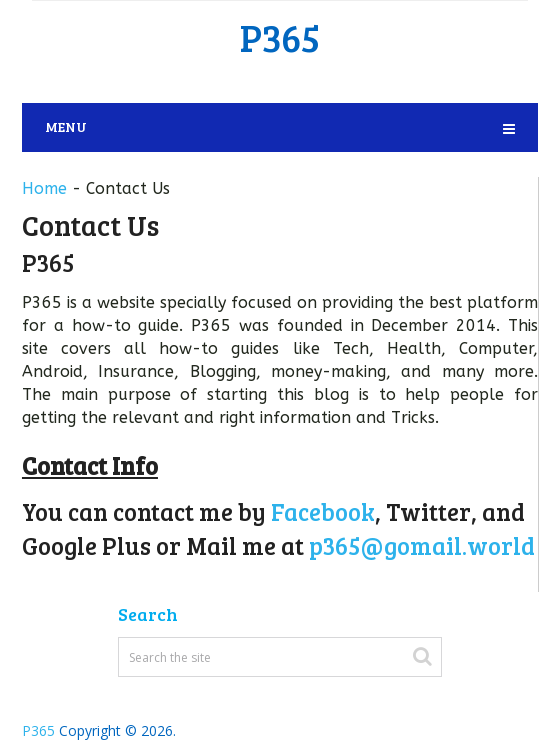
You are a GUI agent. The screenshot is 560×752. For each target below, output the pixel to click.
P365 (280, 37)
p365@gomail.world (422, 545)
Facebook (323, 511)
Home (44, 188)
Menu (66, 126)
